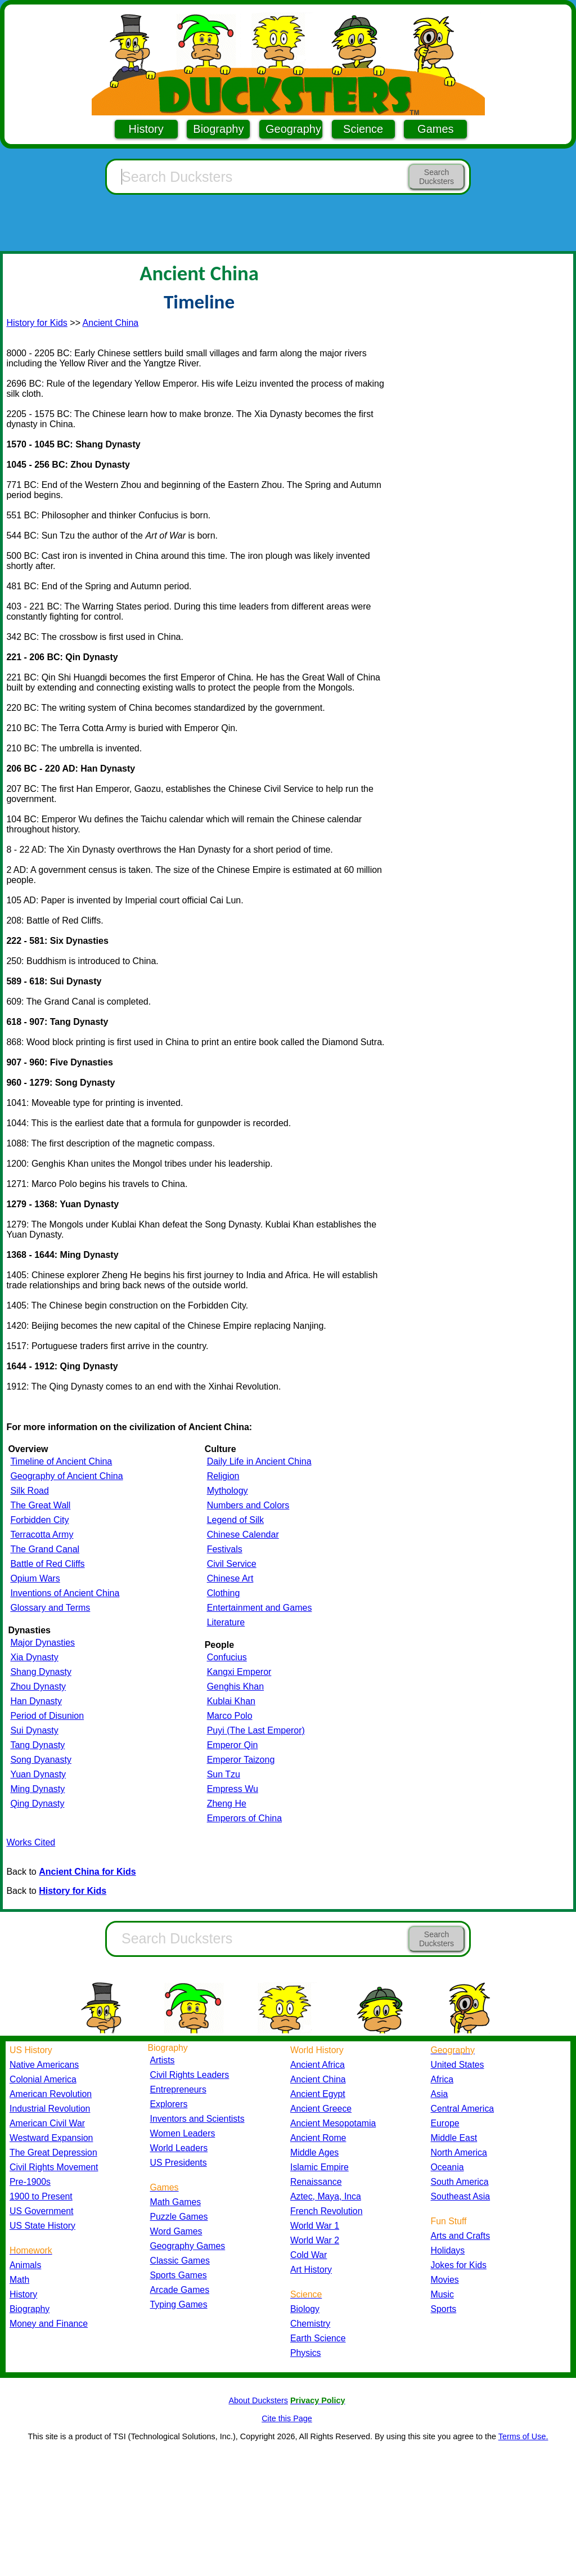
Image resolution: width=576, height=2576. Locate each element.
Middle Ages (314, 2152)
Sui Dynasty (34, 1730)
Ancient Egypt (317, 2094)
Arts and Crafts (460, 2236)
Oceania (447, 2167)
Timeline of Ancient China (61, 1461)
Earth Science (318, 2338)
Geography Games (188, 2246)
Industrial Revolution (50, 2108)
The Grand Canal (44, 1549)
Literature (226, 1622)
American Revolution (51, 2094)
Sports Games (178, 2275)
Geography (293, 129)
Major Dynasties (42, 1642)
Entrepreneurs (178, 2089)
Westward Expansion (51, 2138)
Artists (162, 2060)
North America (459, 2152)
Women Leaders (182, 2133)
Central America (462, 2108)
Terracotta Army (41, 1534)
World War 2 (314, 2240)
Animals (25, 2265)
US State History (42, 2225)
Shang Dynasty (40, 1672)
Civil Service (231, 1564)
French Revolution (326, 2211)
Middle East (454, 2138)
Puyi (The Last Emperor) (256, 1730)
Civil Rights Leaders (190, 2075)
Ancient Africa (317, 2064)
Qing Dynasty (37, 1803)
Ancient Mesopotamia (333, 2123)
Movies (445, 2279)
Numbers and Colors (248, 1505)
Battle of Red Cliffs (47, 1564)
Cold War (308, 2255)
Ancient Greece (321, 2108)
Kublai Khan (231, 1701)
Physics (305, 2353)
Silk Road (29, 1490)
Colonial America (43, 2079)
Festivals (224, 1549)
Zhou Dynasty (38, 1686)
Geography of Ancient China (66, 1476)
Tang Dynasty (37, 1745)
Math (19, 2279)
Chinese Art (230, 1578)
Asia (439, 2094)
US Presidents (178, 2162)
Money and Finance (49, 2323)
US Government (41, 2211)
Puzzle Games (179, 2216)
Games (435, 129)
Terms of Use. (523, 2436)
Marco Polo (230, 1716)
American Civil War (47, 2123)
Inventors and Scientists (197, 2118)
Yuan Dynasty (38, 1774)
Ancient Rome (318, 2138)
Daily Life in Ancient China (259, 1461)
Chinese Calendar (243, 1534)
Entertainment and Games (259, 1607)
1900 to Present (41, 2196)
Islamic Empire (319, 2167)
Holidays (448, 2250)
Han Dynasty (36, 1701)
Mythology (227, 1490)
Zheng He (226, 1803)
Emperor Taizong (241, 1759)
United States (457, 2064)
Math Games (175, 2202)
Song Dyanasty (40, 1759)
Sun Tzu (223, 1774)
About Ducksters (258, 2400)
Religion (223, 1476)
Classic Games (180, 2260)
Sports (444, 2309)
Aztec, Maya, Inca (325, 2196)
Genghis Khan (235, 1686)
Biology (305, 2309)
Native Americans (44, 2064)
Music (442, 2294)
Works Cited (30, 1842)
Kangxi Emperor (239, 1672)
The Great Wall (40, 1505)
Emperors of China (244, 1818)
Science (363, 129)
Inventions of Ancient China (64, 1593)
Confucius (227, 1657)
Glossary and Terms (50, 1607)
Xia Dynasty (34, 1657)
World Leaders (179, 2148)
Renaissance (316, 2182)
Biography (218, 129)
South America (460, 2182)
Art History (311, 2269)
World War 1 (314, 2225)
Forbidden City (39, 1520)
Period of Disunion (47, 1716)
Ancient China (111, 323)
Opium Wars (35, 1578)
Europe (445, 2123)
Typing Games (179, 2304)
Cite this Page (287, 2418)
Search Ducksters (436, 177)
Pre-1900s (30, 2182)
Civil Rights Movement (54, 2167)
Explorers (169, 2104)
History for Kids (36, 323)
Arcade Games (180, 2290)
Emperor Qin (232, 1745)
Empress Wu (232, 1789)
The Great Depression (53, 2152)
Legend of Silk (235, 1520)
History (146, 129)
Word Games (176, 2231)
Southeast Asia (460, 2196)
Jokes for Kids (459, 2265)
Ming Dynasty (37, 1789)
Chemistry (310, 2323)
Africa (442, 2079)
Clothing (223, 1593)
